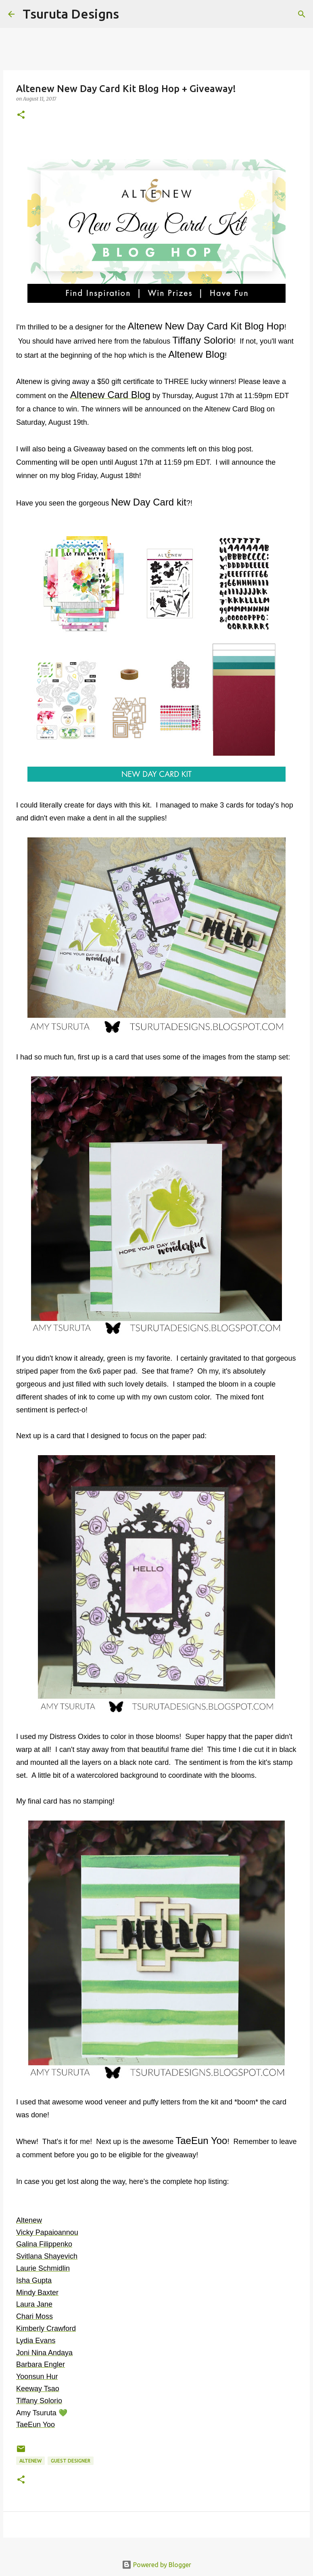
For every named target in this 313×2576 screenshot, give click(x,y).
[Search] (130, 14)
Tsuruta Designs (71, 13)
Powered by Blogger (156, 2564)
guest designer (70, 2460)
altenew (30, 2460)
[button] (21, 115)
